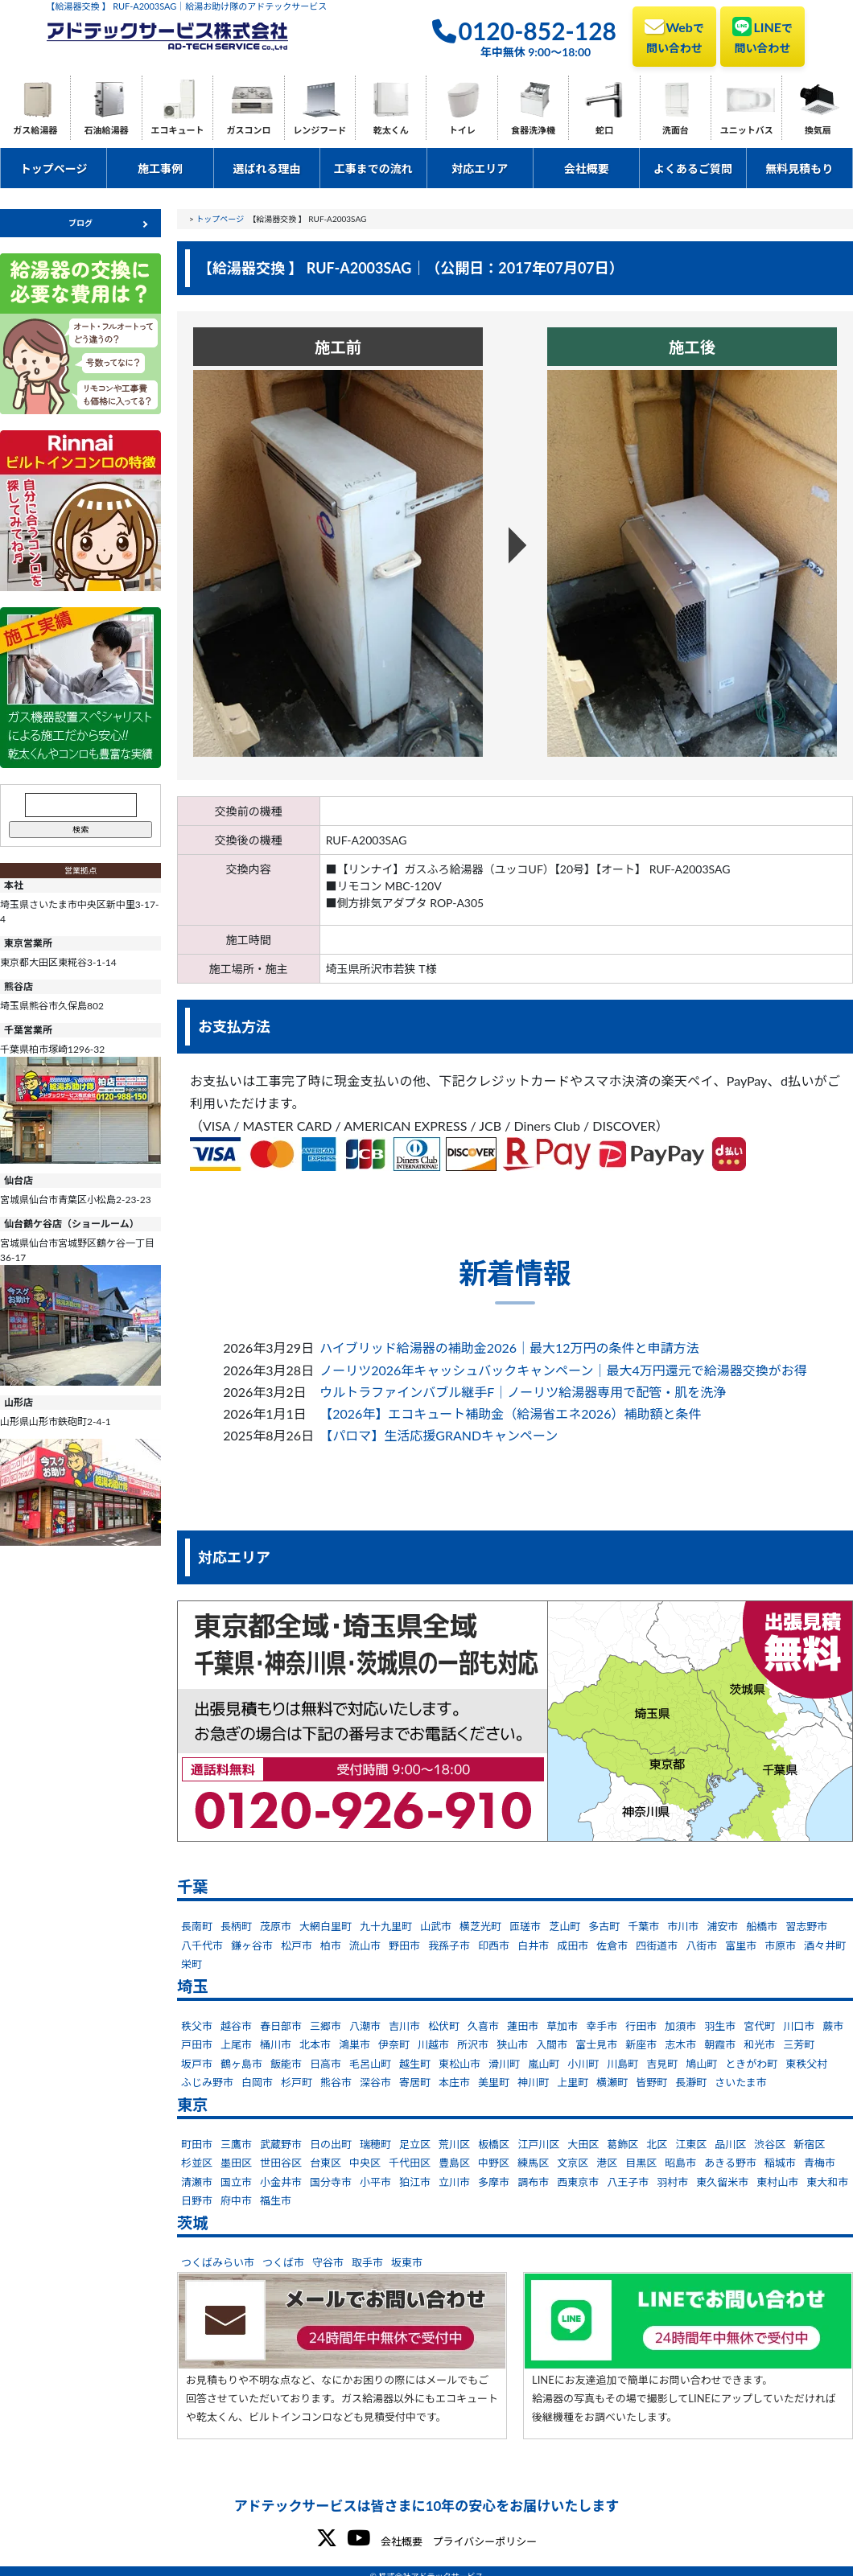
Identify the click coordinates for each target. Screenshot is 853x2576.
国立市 (236, 2181)
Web (674, 35)
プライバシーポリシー (484, 2541)
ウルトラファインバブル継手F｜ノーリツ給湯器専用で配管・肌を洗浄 (522, 1391)
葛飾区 (622, 2144)
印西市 (493, 1945)
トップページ (54, 168)
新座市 (641, 2044)
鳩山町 (701, 2063)
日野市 (196, 2200)
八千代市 (202, 1945)
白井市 (533, 1945)
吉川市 (404, 2025)
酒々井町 (825, 1945)
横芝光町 (480, 1926)
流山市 (365, 1945)
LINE (762, 35)
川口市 (798, 2025)
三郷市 (325, 2025)
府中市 (236, 2200)
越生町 (415, 2063)
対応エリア (479, 168)
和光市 (759, 2044)
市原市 (780, 1945)
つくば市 (283, 2262)
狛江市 (415, 2181)
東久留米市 (722, 2181)
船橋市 (761, 1926)
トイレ (462, 130)
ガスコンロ (248, 130)
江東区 (691, 2144)
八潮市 (365, 2025)
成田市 (572, 1945)
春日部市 (281, 2025)
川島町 (622, 2063)
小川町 (583, 2063)
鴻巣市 (354, 2044)
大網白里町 (325, 1926)
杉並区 (196, 2162)
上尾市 (236, 2044)
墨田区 (236, 2162)
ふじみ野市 (207, 2082)
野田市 (404, 1945)
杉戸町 (296, 2082)
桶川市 (275, 2044)
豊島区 (454, 2162)
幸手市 (601, 2025)
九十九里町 (386, 1926)
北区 (656, 2144)
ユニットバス (746, 130)
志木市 (680, 2044)
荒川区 (454, 2144)
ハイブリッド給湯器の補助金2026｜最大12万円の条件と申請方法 (508, 1347)
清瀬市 (196, 2181)
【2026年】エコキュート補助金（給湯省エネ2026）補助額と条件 (510, 1413)
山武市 (435, 1926)
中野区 (493, 2162)
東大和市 (827, 2181)
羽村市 (672, 2181)
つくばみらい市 (217, 2262)
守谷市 (328, 2262)
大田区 (583, 2144)
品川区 (730, 2144)
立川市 (454, 2181)
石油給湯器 (106, 130)
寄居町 (415, 2082)
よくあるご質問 (692, 168)
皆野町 (651, 2082)
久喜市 (483, 2025)
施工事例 (160, 168)
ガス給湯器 (35, 130)
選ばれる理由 (266, 168)
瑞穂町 (375, 2144)
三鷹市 (236, 2144)
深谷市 (375, 2082)
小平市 (375, 2181)
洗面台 (675, 130)
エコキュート (177, 130)
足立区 (415, 2144)
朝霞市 (720, 2044)
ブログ (80, 223)
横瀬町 (612, 2082)
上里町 (572, 2082)
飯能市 (286, 2063)
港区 (606, 2162)
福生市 (275, 2200)
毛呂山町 (370, 2063)
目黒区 (641, 2162)
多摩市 (493, 2181)
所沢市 (472, 2044)
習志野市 (806, 1926)
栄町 (191, 1964)
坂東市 (406, 2262)
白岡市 (257, 2082)
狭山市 (512, 2044)
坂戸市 (196, 2063)
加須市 (680, 2025)
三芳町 (798, 2044)
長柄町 (236, 1926)
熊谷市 (336, 2082)
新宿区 (809, 2144)
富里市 (740, 1945)
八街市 (701, 1945)
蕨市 (832, 2025)
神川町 (533, 2082)
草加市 (562, 2025)
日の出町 (331, 2144)
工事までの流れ (373, 168)
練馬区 (533, 2162)
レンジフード (319, 130)
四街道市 (657, 1945)
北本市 (315, 2044)
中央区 (365, 2162)
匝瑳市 (525, 1926)
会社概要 (586, 168)
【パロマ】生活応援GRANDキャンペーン (438, 1435)
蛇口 (604, 130)
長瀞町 (691, 2082)
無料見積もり (799, 168)
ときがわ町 (751, 2063)
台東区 (325, 2162)
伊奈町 (394, 2044)
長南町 (196, 1926)
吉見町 (662, 2063)
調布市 (533, 2181)
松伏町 (443, 2025)
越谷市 (236, 2025)
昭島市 (680, 2162)
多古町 (604, 1926)
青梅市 (819, 2162)
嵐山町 (543, 2063)
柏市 (330, 1945)
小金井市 (281, 2181)
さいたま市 (741, 2082)
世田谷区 (281, 2162)
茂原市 (275, 1926)
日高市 (325, 2063)
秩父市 (196, 2025)
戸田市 (196, 2044)
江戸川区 (538, 2144)
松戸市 (296, 1945)
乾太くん (391, 130)
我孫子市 (449, 1945)
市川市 (682, 1926)
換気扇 (818, 130)
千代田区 (410, 2162)
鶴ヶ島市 (241, 2063)
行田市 (641, 2025)
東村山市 (777, 2181)
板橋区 (493, 2144)
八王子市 (628, 2181)
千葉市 (643, 1926)
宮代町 (759, 2025)
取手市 (367, 2262)
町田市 (196, 2144)
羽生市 (720, 2025)
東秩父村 (806, 2063)
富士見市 (596, 2044)
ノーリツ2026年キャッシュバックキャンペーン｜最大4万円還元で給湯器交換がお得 (563, 1370)
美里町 (493, 2082)
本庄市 (454, 2082)
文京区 (572, 2162)
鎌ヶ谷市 (252, 1945)
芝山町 (564, 1926)
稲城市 (780, 2162)
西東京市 (578, 2181)
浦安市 (722, 1926)
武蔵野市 (281, 2144)
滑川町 (504, 2063)
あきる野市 (730, 2162)
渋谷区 (769, 2144)
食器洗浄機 (533, 130)
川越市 (433, 2044)
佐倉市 (612, 1945)
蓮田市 (522, 2025)
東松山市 (459, 2063)
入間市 (551, 2044)
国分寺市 (331, 2181)
